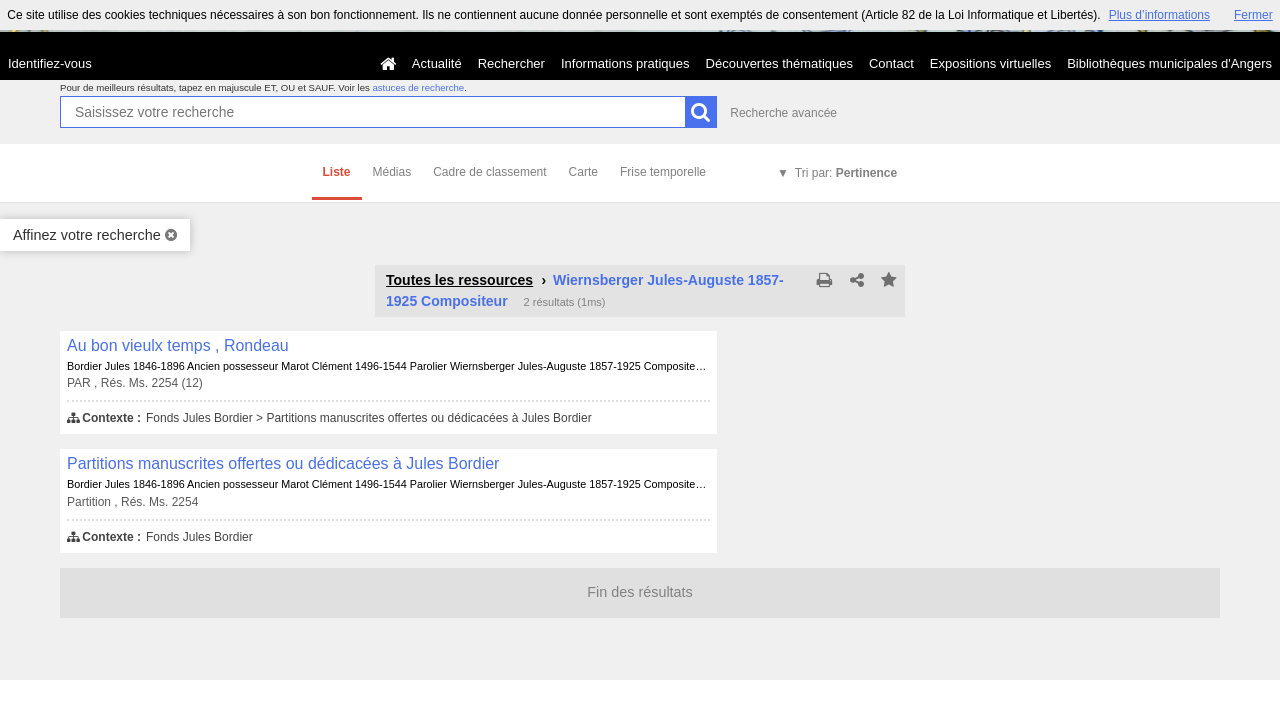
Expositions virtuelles (990, 63)
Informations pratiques (625, 63)
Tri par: (846, 173)
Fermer (1253, 15)
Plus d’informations (1159, 15)
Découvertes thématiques (779, 63)
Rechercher (511, 63)
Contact (891, 63)
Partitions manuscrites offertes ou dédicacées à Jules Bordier (283, 463)
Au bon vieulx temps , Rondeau (178, 345)
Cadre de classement (489, 172)
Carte (583, 172)
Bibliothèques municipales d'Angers (1169, 63)
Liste (337, 172)
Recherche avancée (783, 113)
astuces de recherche (418, 87)
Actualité (437, 63)
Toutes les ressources (459, 280)
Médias (392, 172)
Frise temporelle (663, 172)
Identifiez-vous (50, 63)
